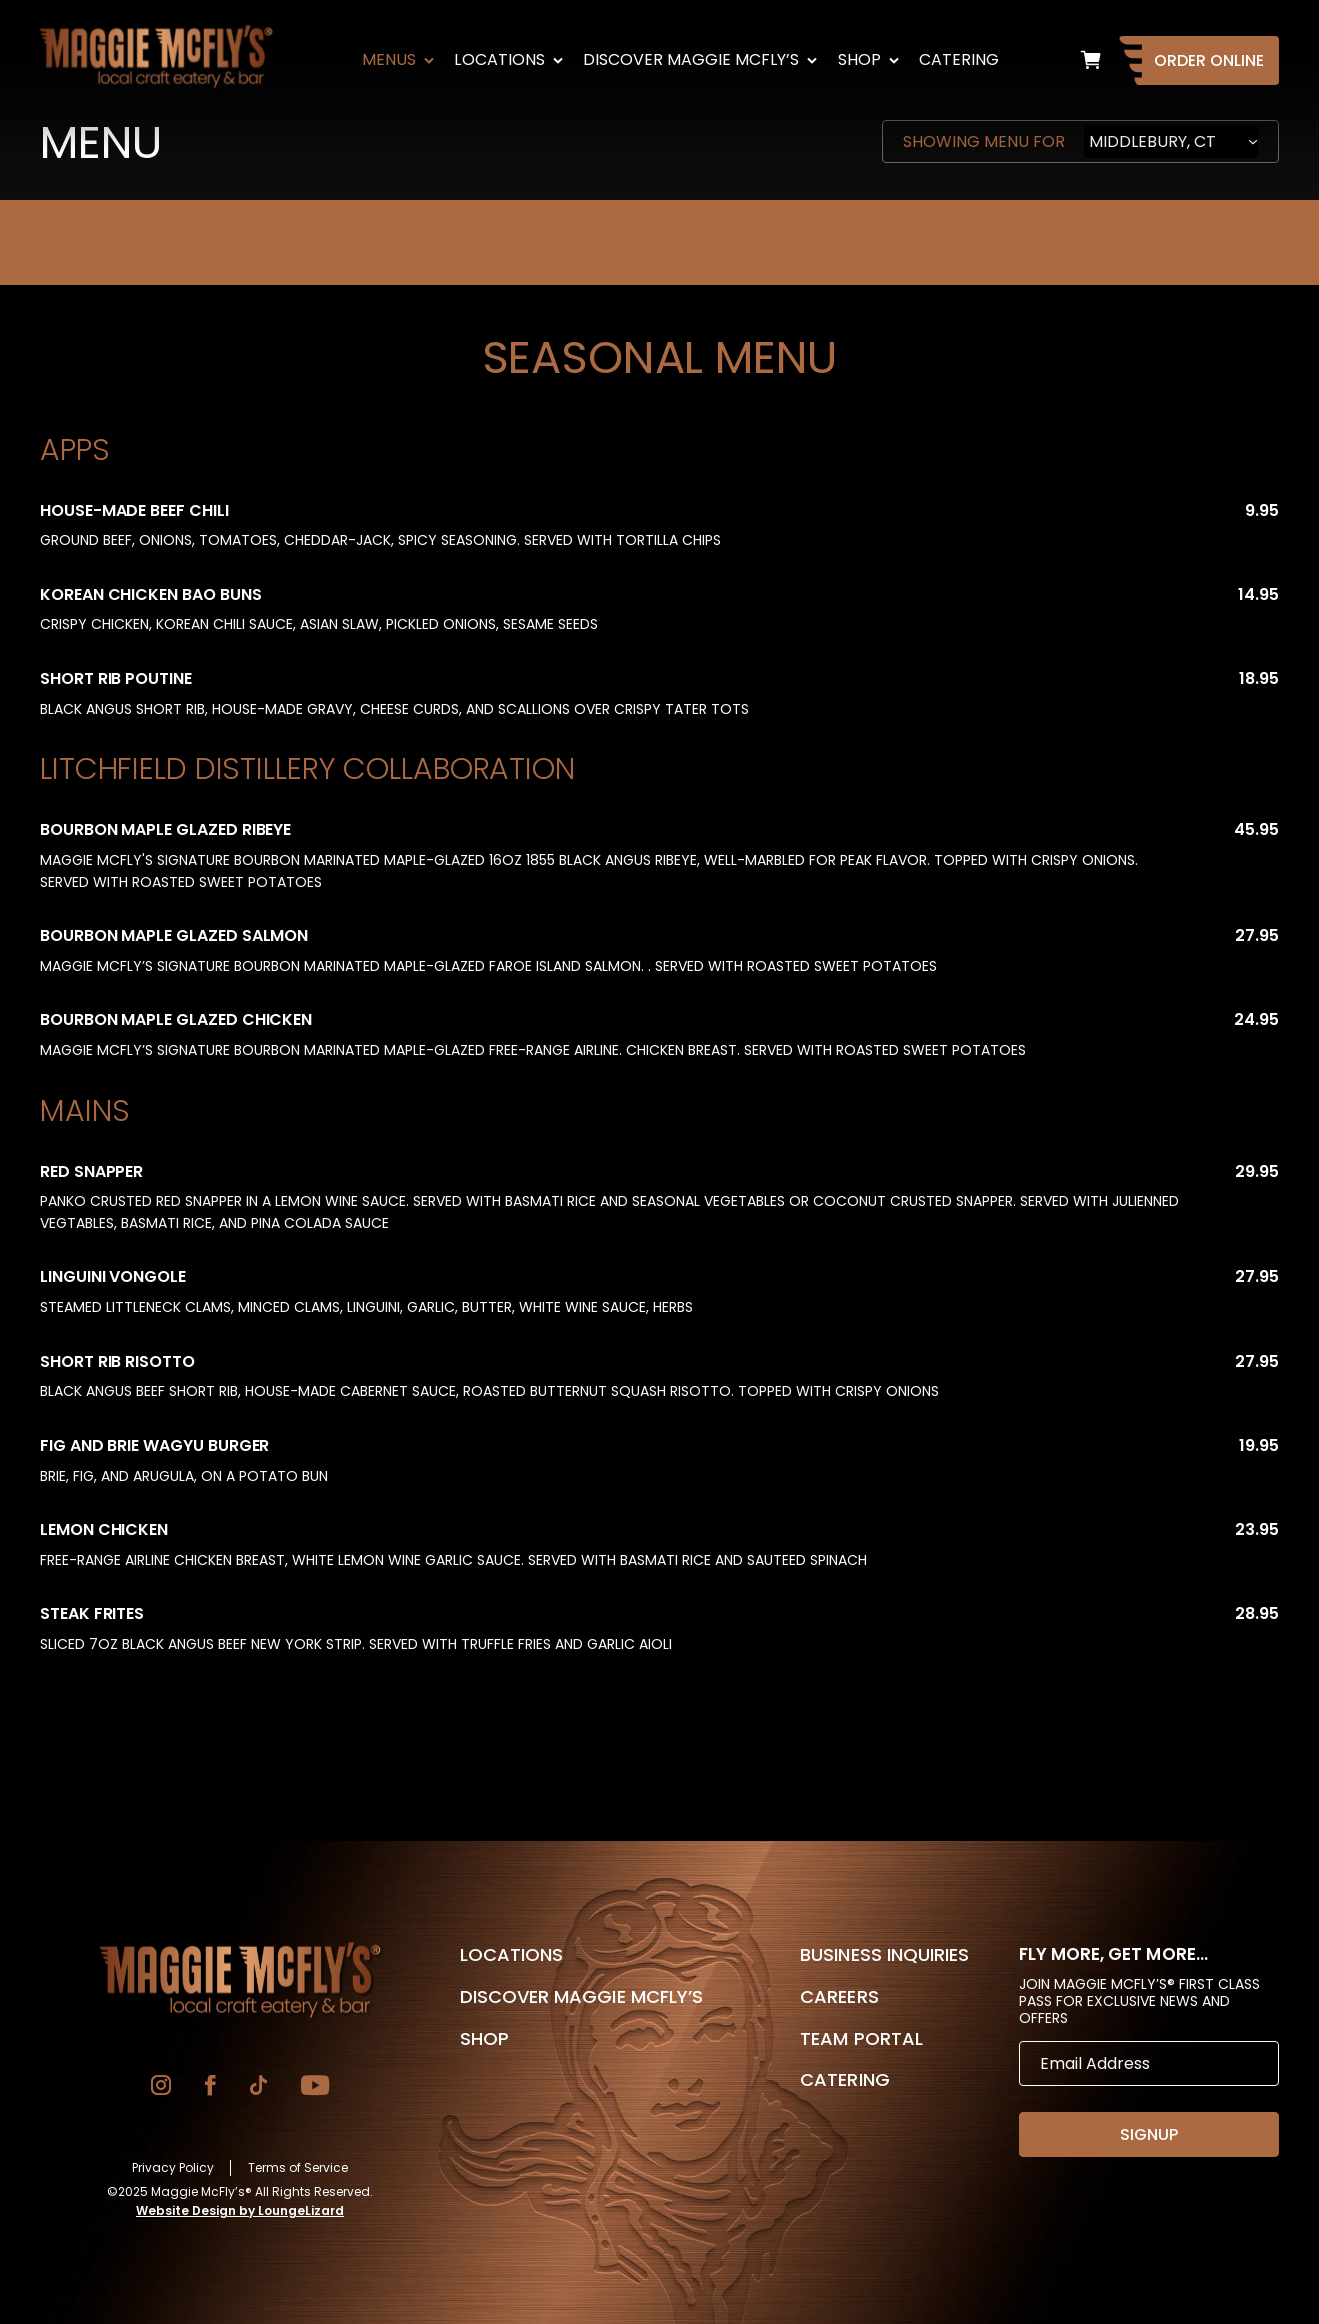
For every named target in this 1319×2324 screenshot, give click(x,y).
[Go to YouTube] (315, 2087)
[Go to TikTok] (258, 2087)
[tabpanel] (659, 1036)
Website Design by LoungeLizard (240, 2210)
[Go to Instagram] (161, 2087)
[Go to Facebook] (210, 2087)
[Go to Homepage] (240, 1980)
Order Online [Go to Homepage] (1209, 60)
